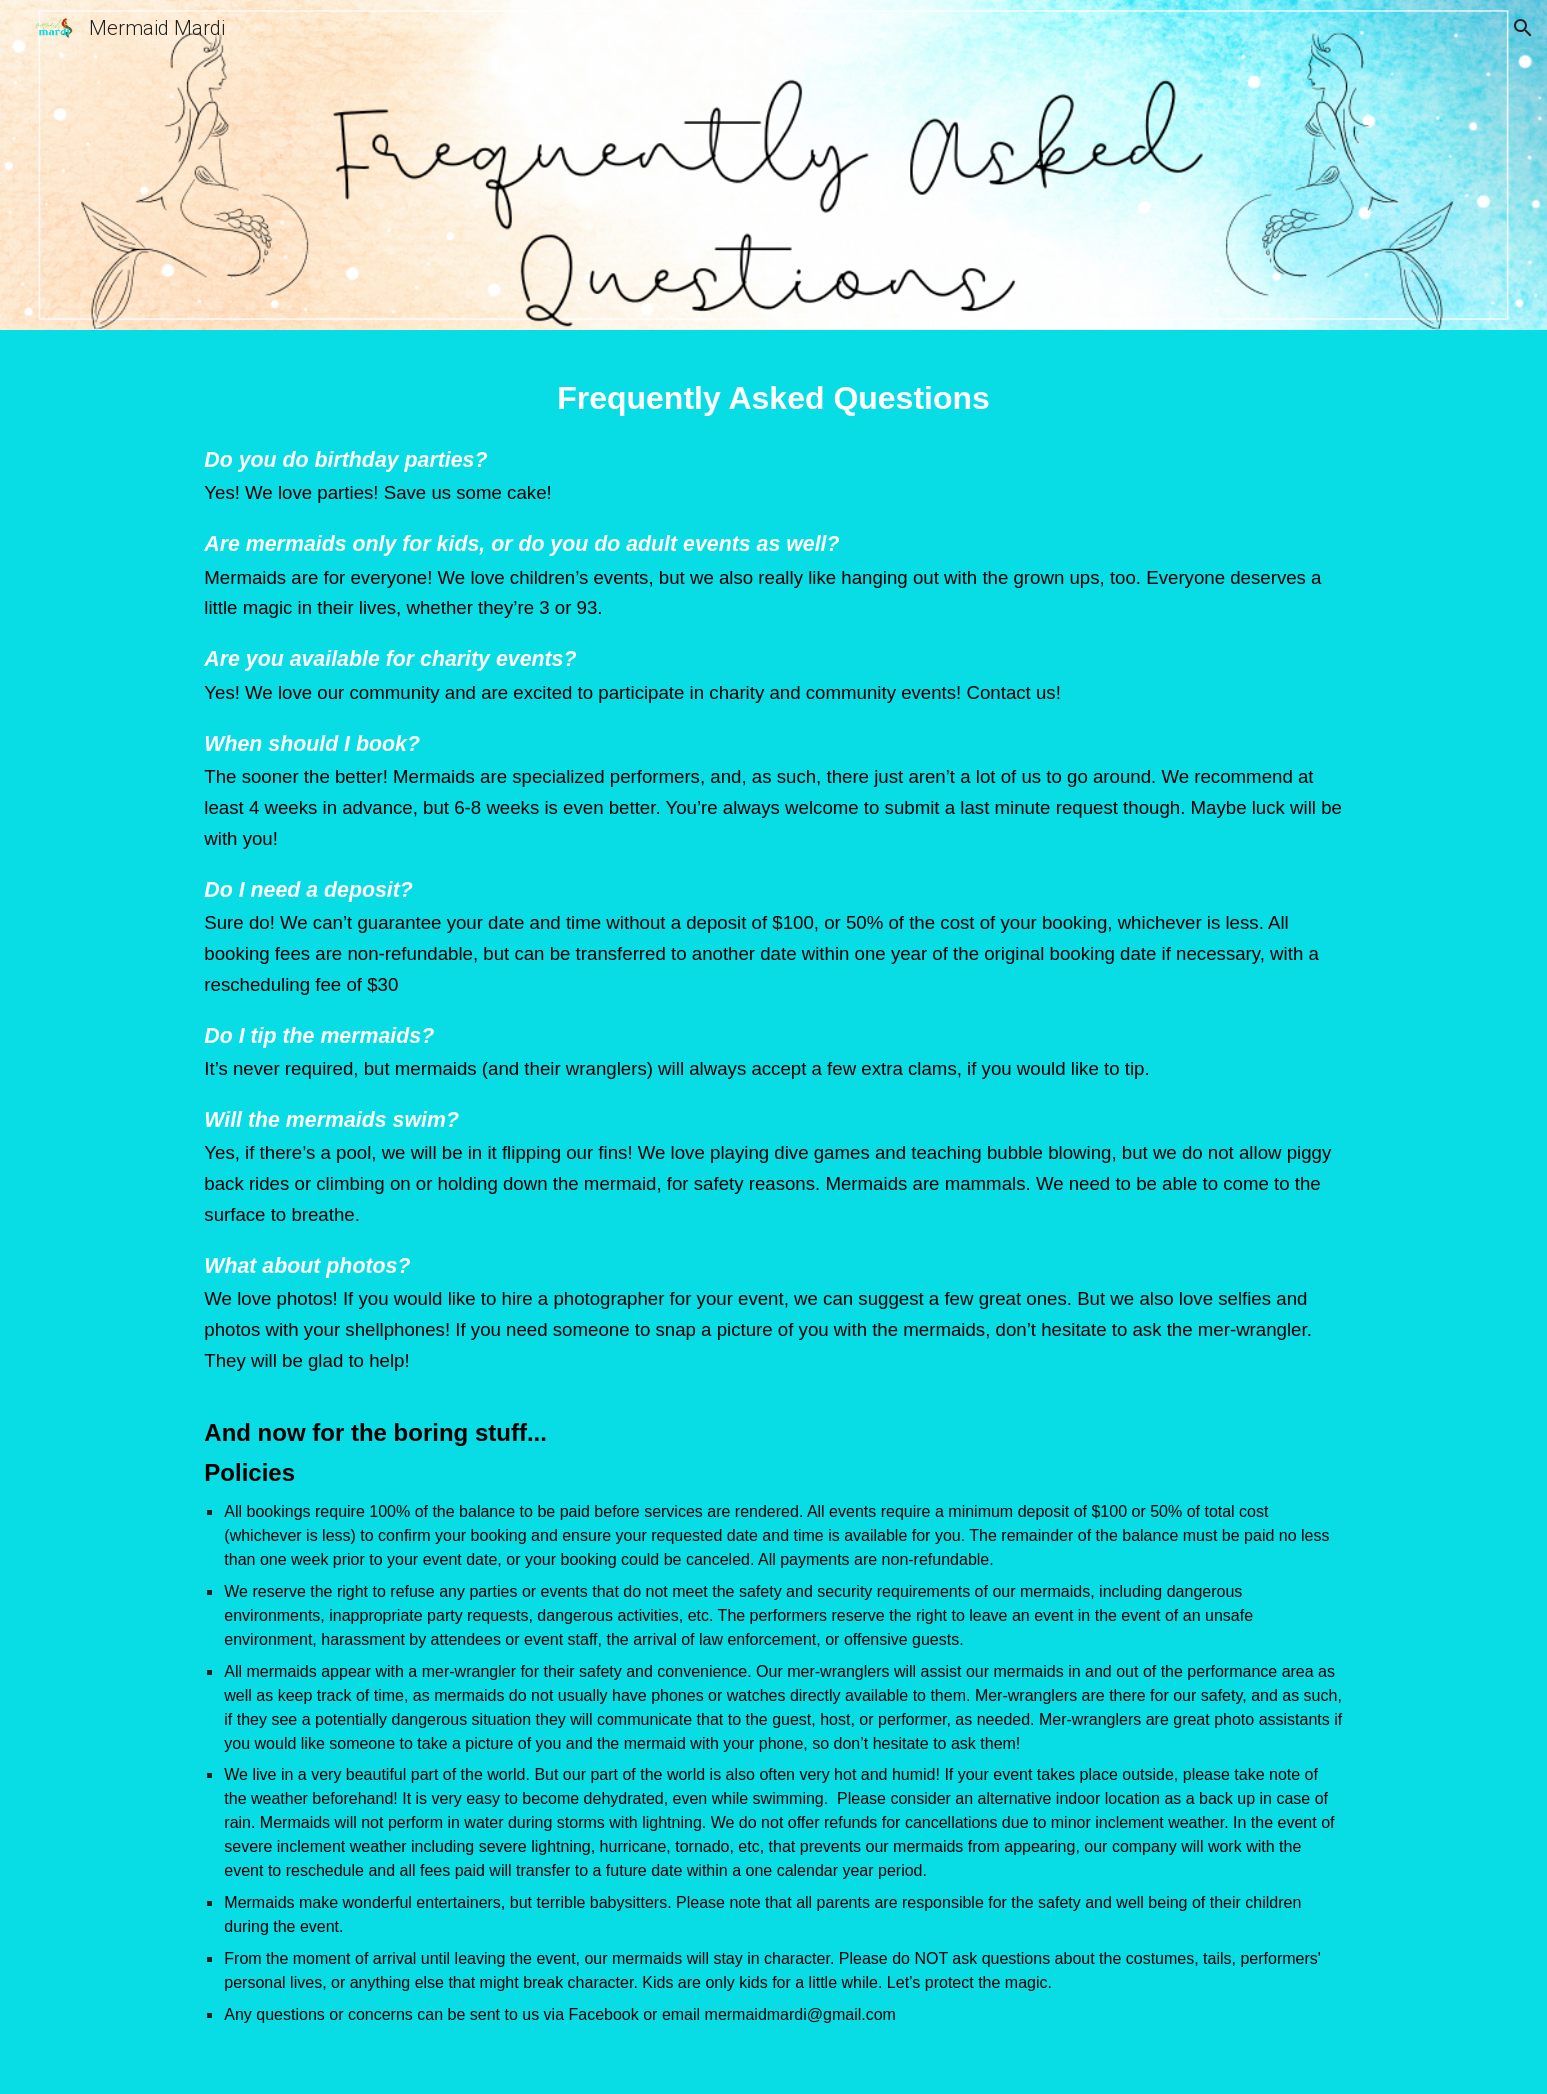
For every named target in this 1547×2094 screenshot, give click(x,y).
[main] (773, 1217)
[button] (1523, 28)
